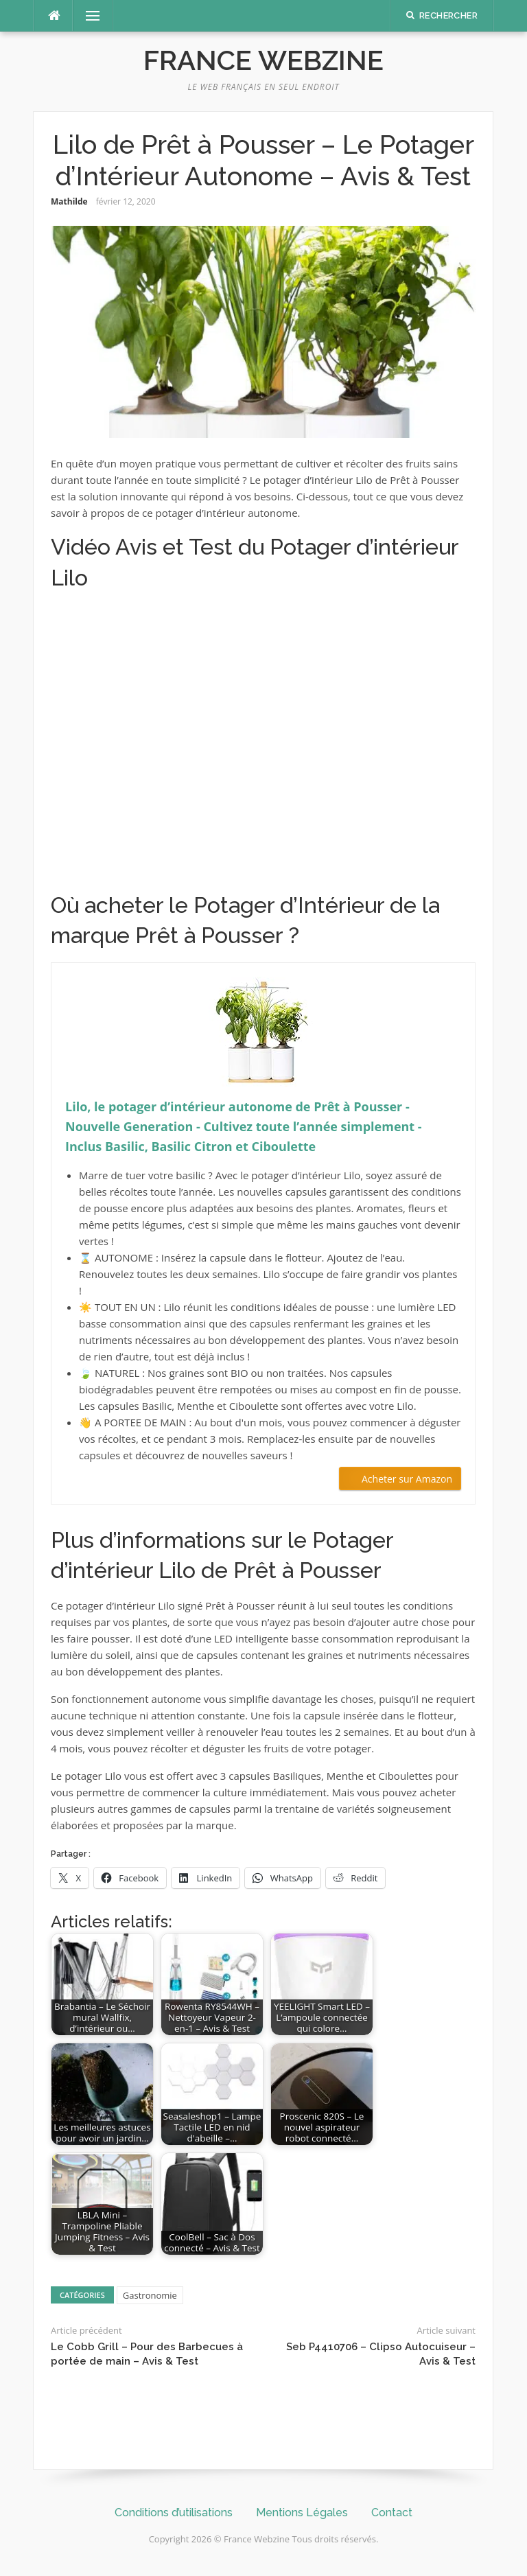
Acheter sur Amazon (407, 1478)
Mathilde (69, 201)
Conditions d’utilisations (174, 2512)
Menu (87, 16)
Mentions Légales (302, 2512)
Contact (391, 2512)
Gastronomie (150, 2295)
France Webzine (263, 60)
